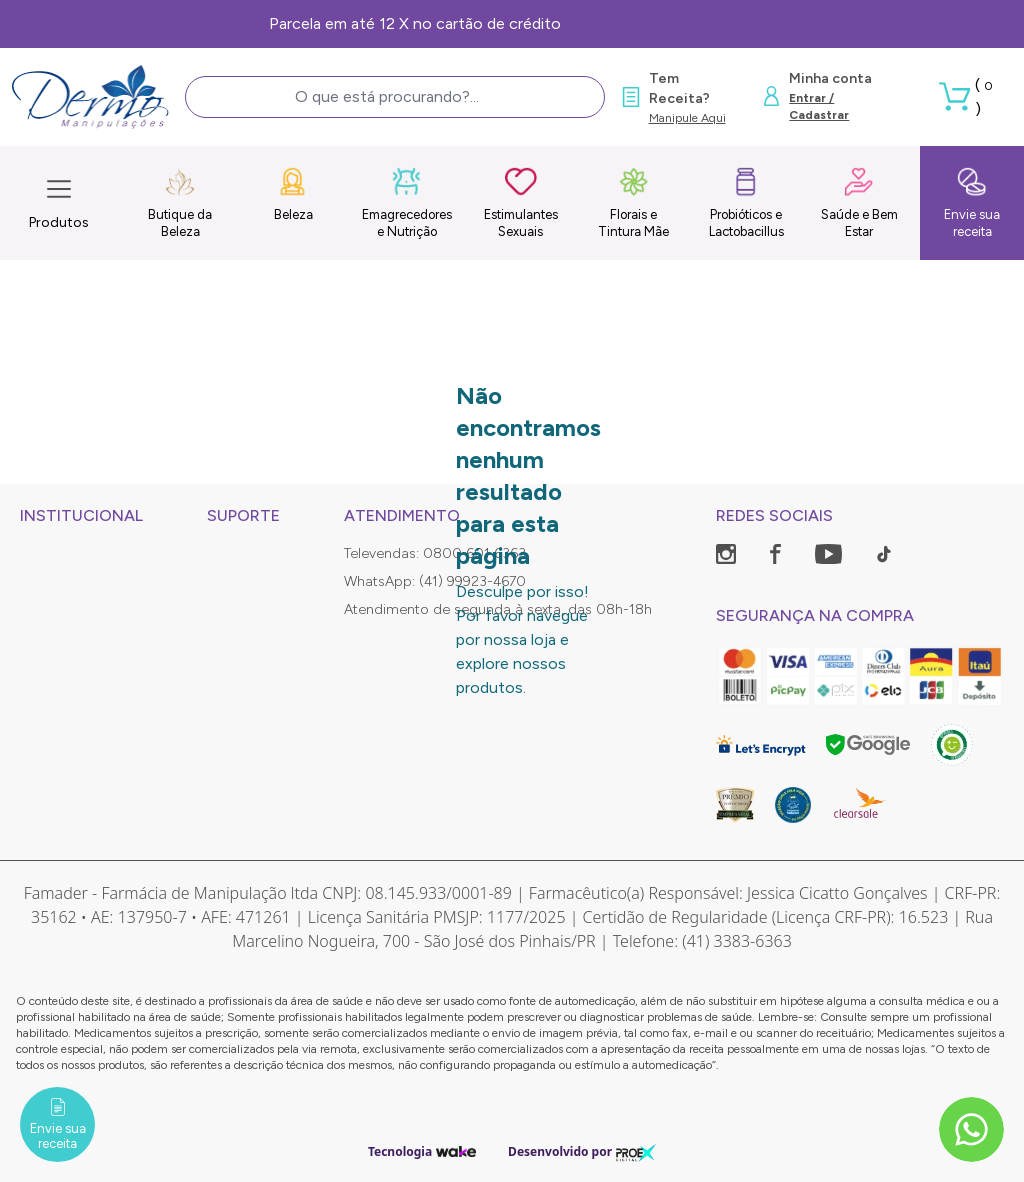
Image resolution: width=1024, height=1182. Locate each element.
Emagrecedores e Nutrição (407, 202)
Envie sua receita (972, 202)
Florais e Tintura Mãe (633, 202)
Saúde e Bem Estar (859, 202)
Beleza (293, 194)
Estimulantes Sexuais (521, 202)
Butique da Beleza (180, 202)
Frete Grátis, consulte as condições (512, 23)
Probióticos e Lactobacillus (746, 202)
